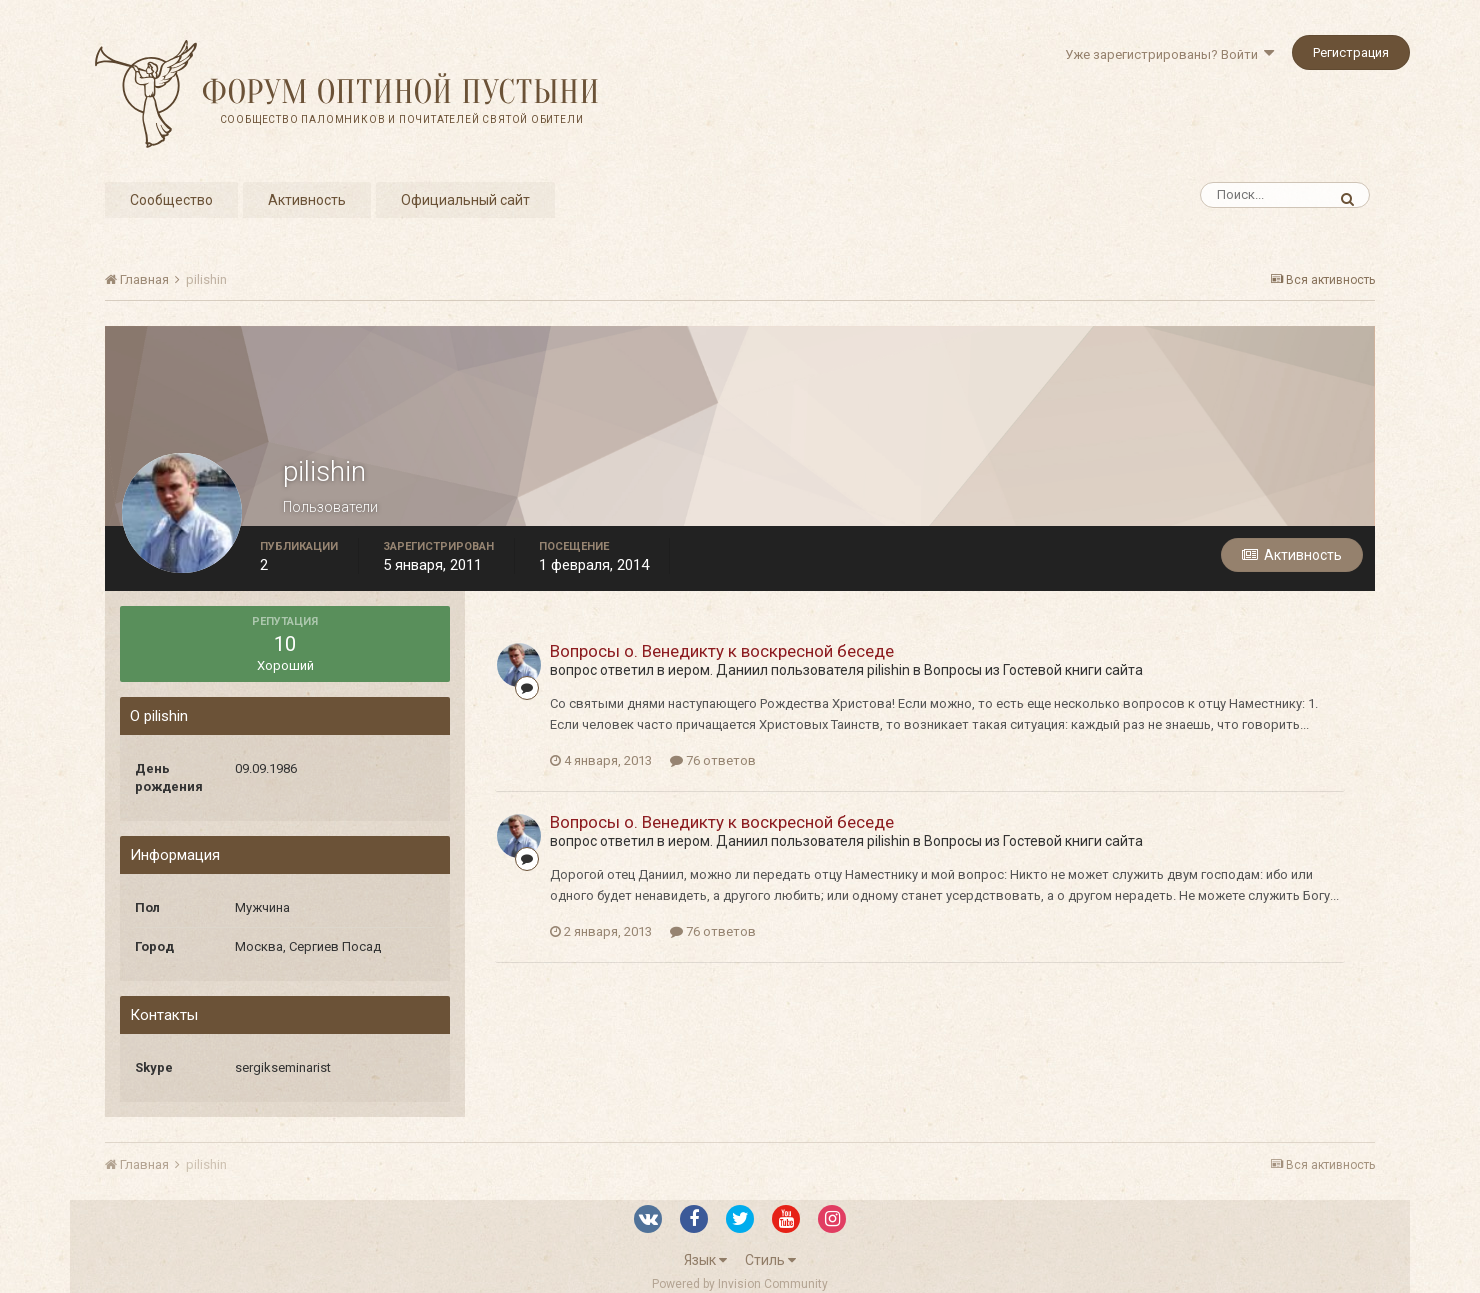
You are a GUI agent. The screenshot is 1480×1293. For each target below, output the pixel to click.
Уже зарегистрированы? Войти (1169, 54)
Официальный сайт (465, 200)
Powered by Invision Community (740, 1284)
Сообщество (171, 200)
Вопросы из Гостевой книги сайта (1033, 670)
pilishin (888, 670)
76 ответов (713, 760)
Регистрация (1351, 52)
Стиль (770, 1260)
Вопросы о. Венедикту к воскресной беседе (722, 651)
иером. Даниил (718, 670)
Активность (307, 200)
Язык (705, 1260)
